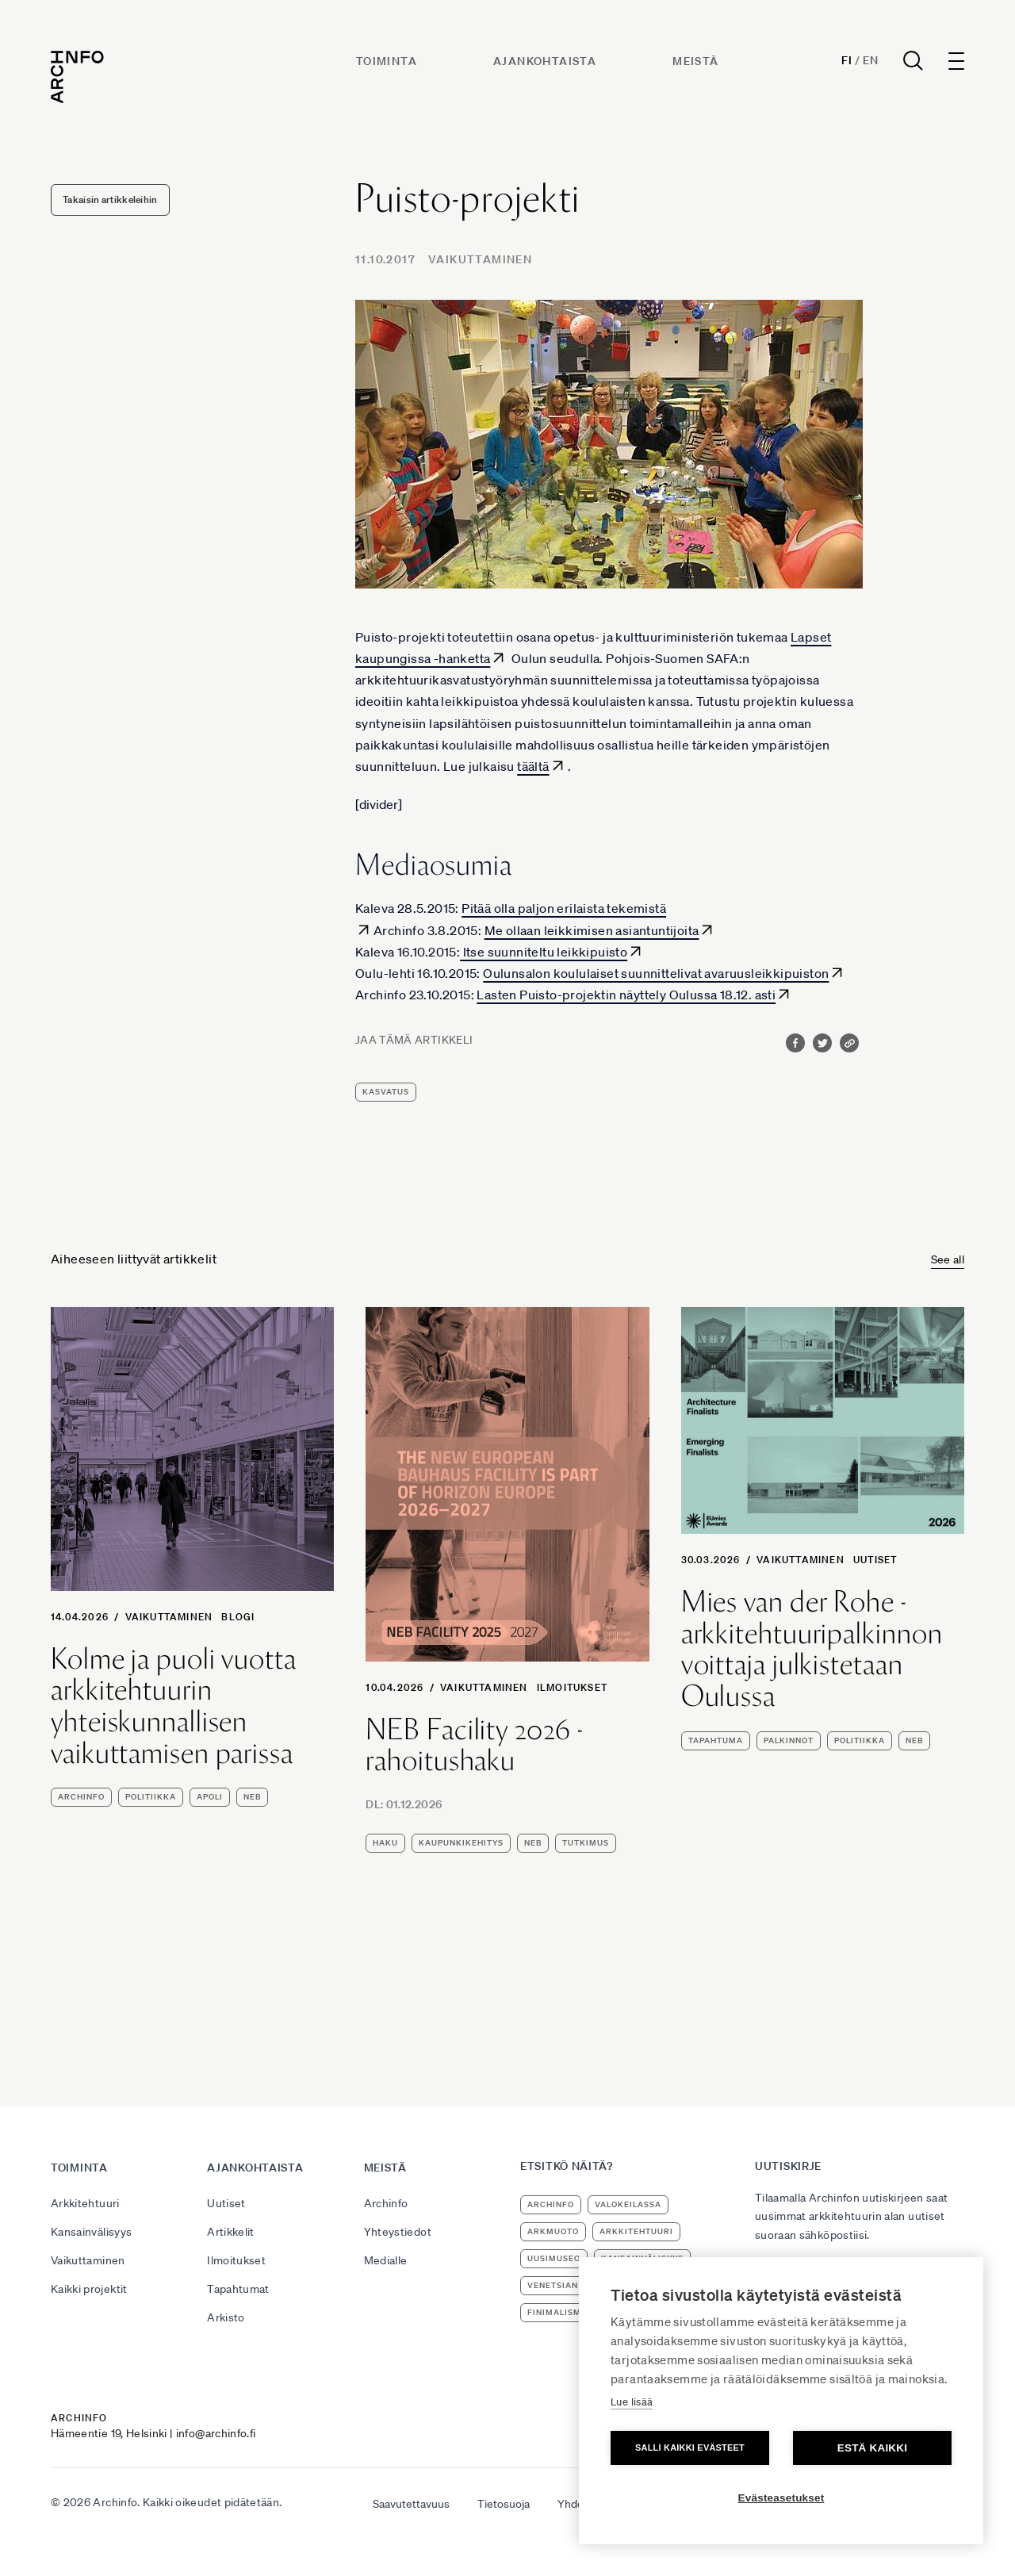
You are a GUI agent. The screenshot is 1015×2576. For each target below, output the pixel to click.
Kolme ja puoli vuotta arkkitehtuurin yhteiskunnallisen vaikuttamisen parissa (174, 1706)
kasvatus (385, 1092)
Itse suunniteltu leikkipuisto (543, 952)
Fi (846, 60)
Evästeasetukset (781, 2498)
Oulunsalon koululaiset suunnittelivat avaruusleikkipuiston (656, 973)
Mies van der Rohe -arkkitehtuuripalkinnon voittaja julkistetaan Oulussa (812, 1649)
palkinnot (789, 1740)
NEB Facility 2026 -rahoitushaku (474, 1745)
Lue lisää (632, 2402)
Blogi (238, 1616)
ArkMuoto (553, 2231)
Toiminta (386, 61)
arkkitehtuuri (636, 2231)
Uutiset (875, 1559)
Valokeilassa (628, 2204)
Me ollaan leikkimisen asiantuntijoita (592, 930)
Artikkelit (231, 2232)
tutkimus (585, 1843)
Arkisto (225, 2317)
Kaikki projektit (89, 2289)
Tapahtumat (238, 2289)
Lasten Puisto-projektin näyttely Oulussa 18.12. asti (626, 994)
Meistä (695, 61)
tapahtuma (715, 1740)
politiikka (150, 1797)
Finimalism (554, 2312)
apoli (210, 1797)
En (870, 60)
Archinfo (81, 1797)
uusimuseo (553, 2258)
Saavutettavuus (411, 2504)
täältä (533, 766)
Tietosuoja (503, 2504)
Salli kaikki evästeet (690, 2447)
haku (385, 1843)
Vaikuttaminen (480, 259)
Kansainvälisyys (91, 2232)
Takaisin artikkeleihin (110, 199)
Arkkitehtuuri (85, 2203)
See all (947, 1259)
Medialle (386, 2260)
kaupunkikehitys (461, 1843)
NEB (252, 1797)
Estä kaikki (872, 2448)
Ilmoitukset (572, 1687)
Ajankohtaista (544, 61)
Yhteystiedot (397, 2232)
